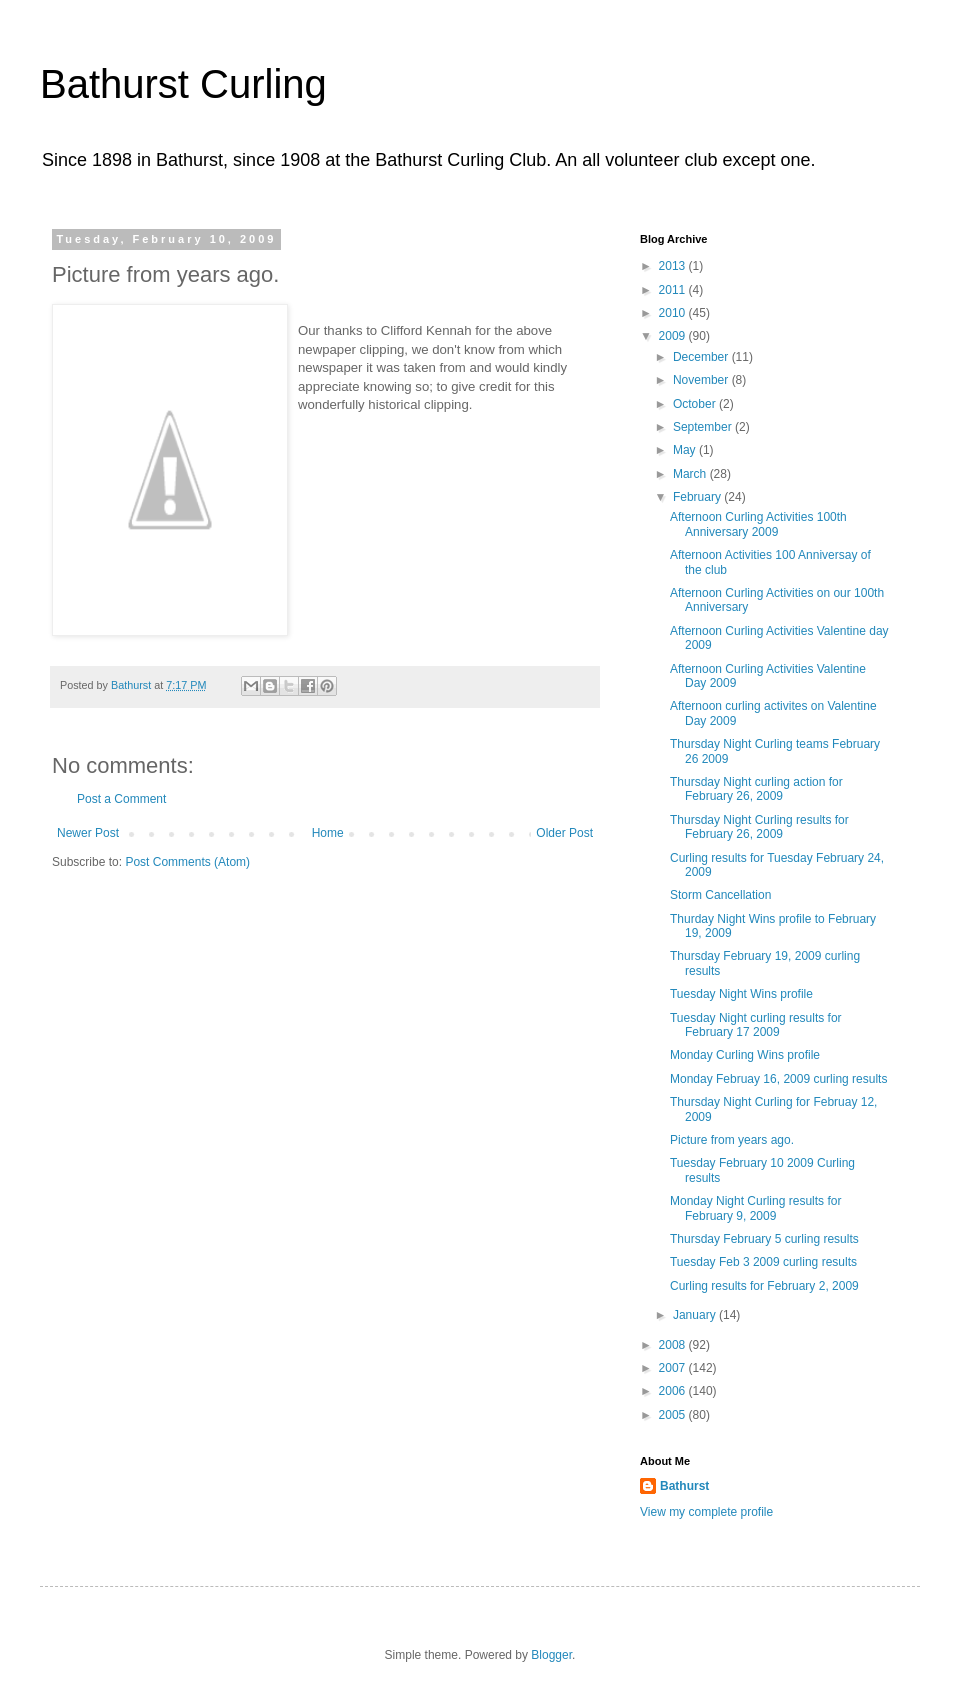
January (696, 1315)
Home (328, 833)
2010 (674, 313)
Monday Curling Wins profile (745, 1055)
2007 (674, 1368)
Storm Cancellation (720, 895)
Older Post (564, 833)
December (702, 357)
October (696, 404)
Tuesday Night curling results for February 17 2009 (756, 1025)
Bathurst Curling (183, 84)
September (704, 427)
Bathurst (684, 1486)
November (702, 380)
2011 (674, 290)
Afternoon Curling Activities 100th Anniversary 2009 (758, 524)
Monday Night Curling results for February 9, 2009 (755, 1208)
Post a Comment (121, 799)
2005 (674, 1415)
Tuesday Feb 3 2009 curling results (763, 1262)
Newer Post (88, 833)
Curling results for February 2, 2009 (764, 1286)
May (686, 450)
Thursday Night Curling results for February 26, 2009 (759, 827)
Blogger (551, 1655)
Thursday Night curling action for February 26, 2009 (756, 789)
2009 (674, 336)
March (691, 474)
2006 (674, 1391)
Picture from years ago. (732, 1140)
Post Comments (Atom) (187, 862)
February (698, 497)
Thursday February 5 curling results (764, 1239)
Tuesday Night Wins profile (741, 994)
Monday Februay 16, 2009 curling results (778, 1079)
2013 (674, 266)
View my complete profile (706, 1512)
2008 (674, 1345)
